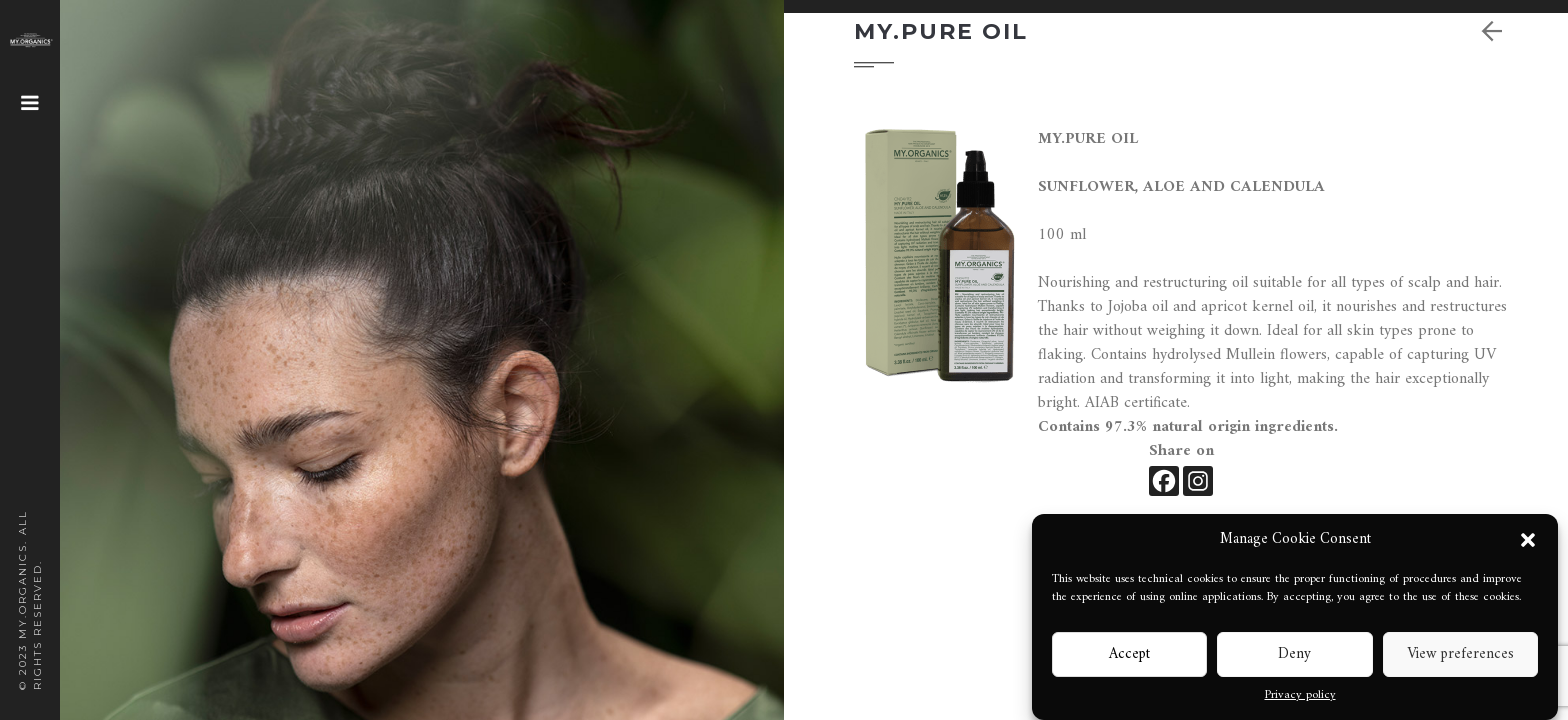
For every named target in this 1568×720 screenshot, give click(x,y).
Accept (1129, 654)
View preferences (1460, 654)
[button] (1528, 540)
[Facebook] (1164, 481)
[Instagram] (1198, 481)
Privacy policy (1300, 696)
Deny (1294, 654)
